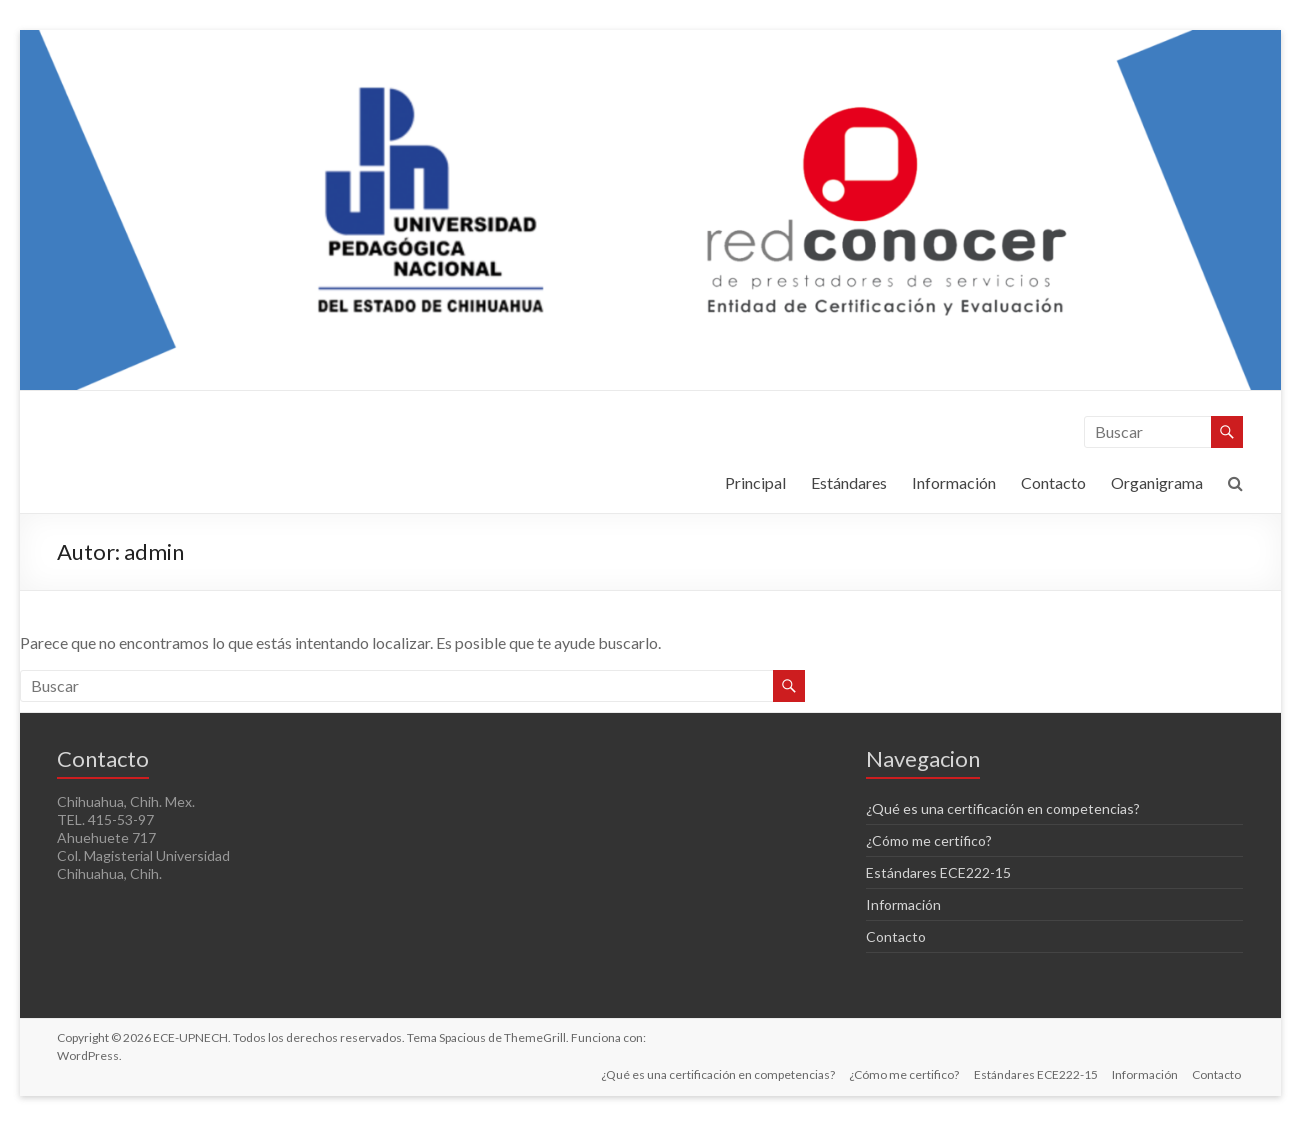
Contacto (1053, 482)
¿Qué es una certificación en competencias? (1003, 808)
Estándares (849, 482)
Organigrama (1157, 482)
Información (954, 482)
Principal (755, 482)
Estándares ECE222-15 (938, 872)
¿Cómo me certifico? (929, 840)
